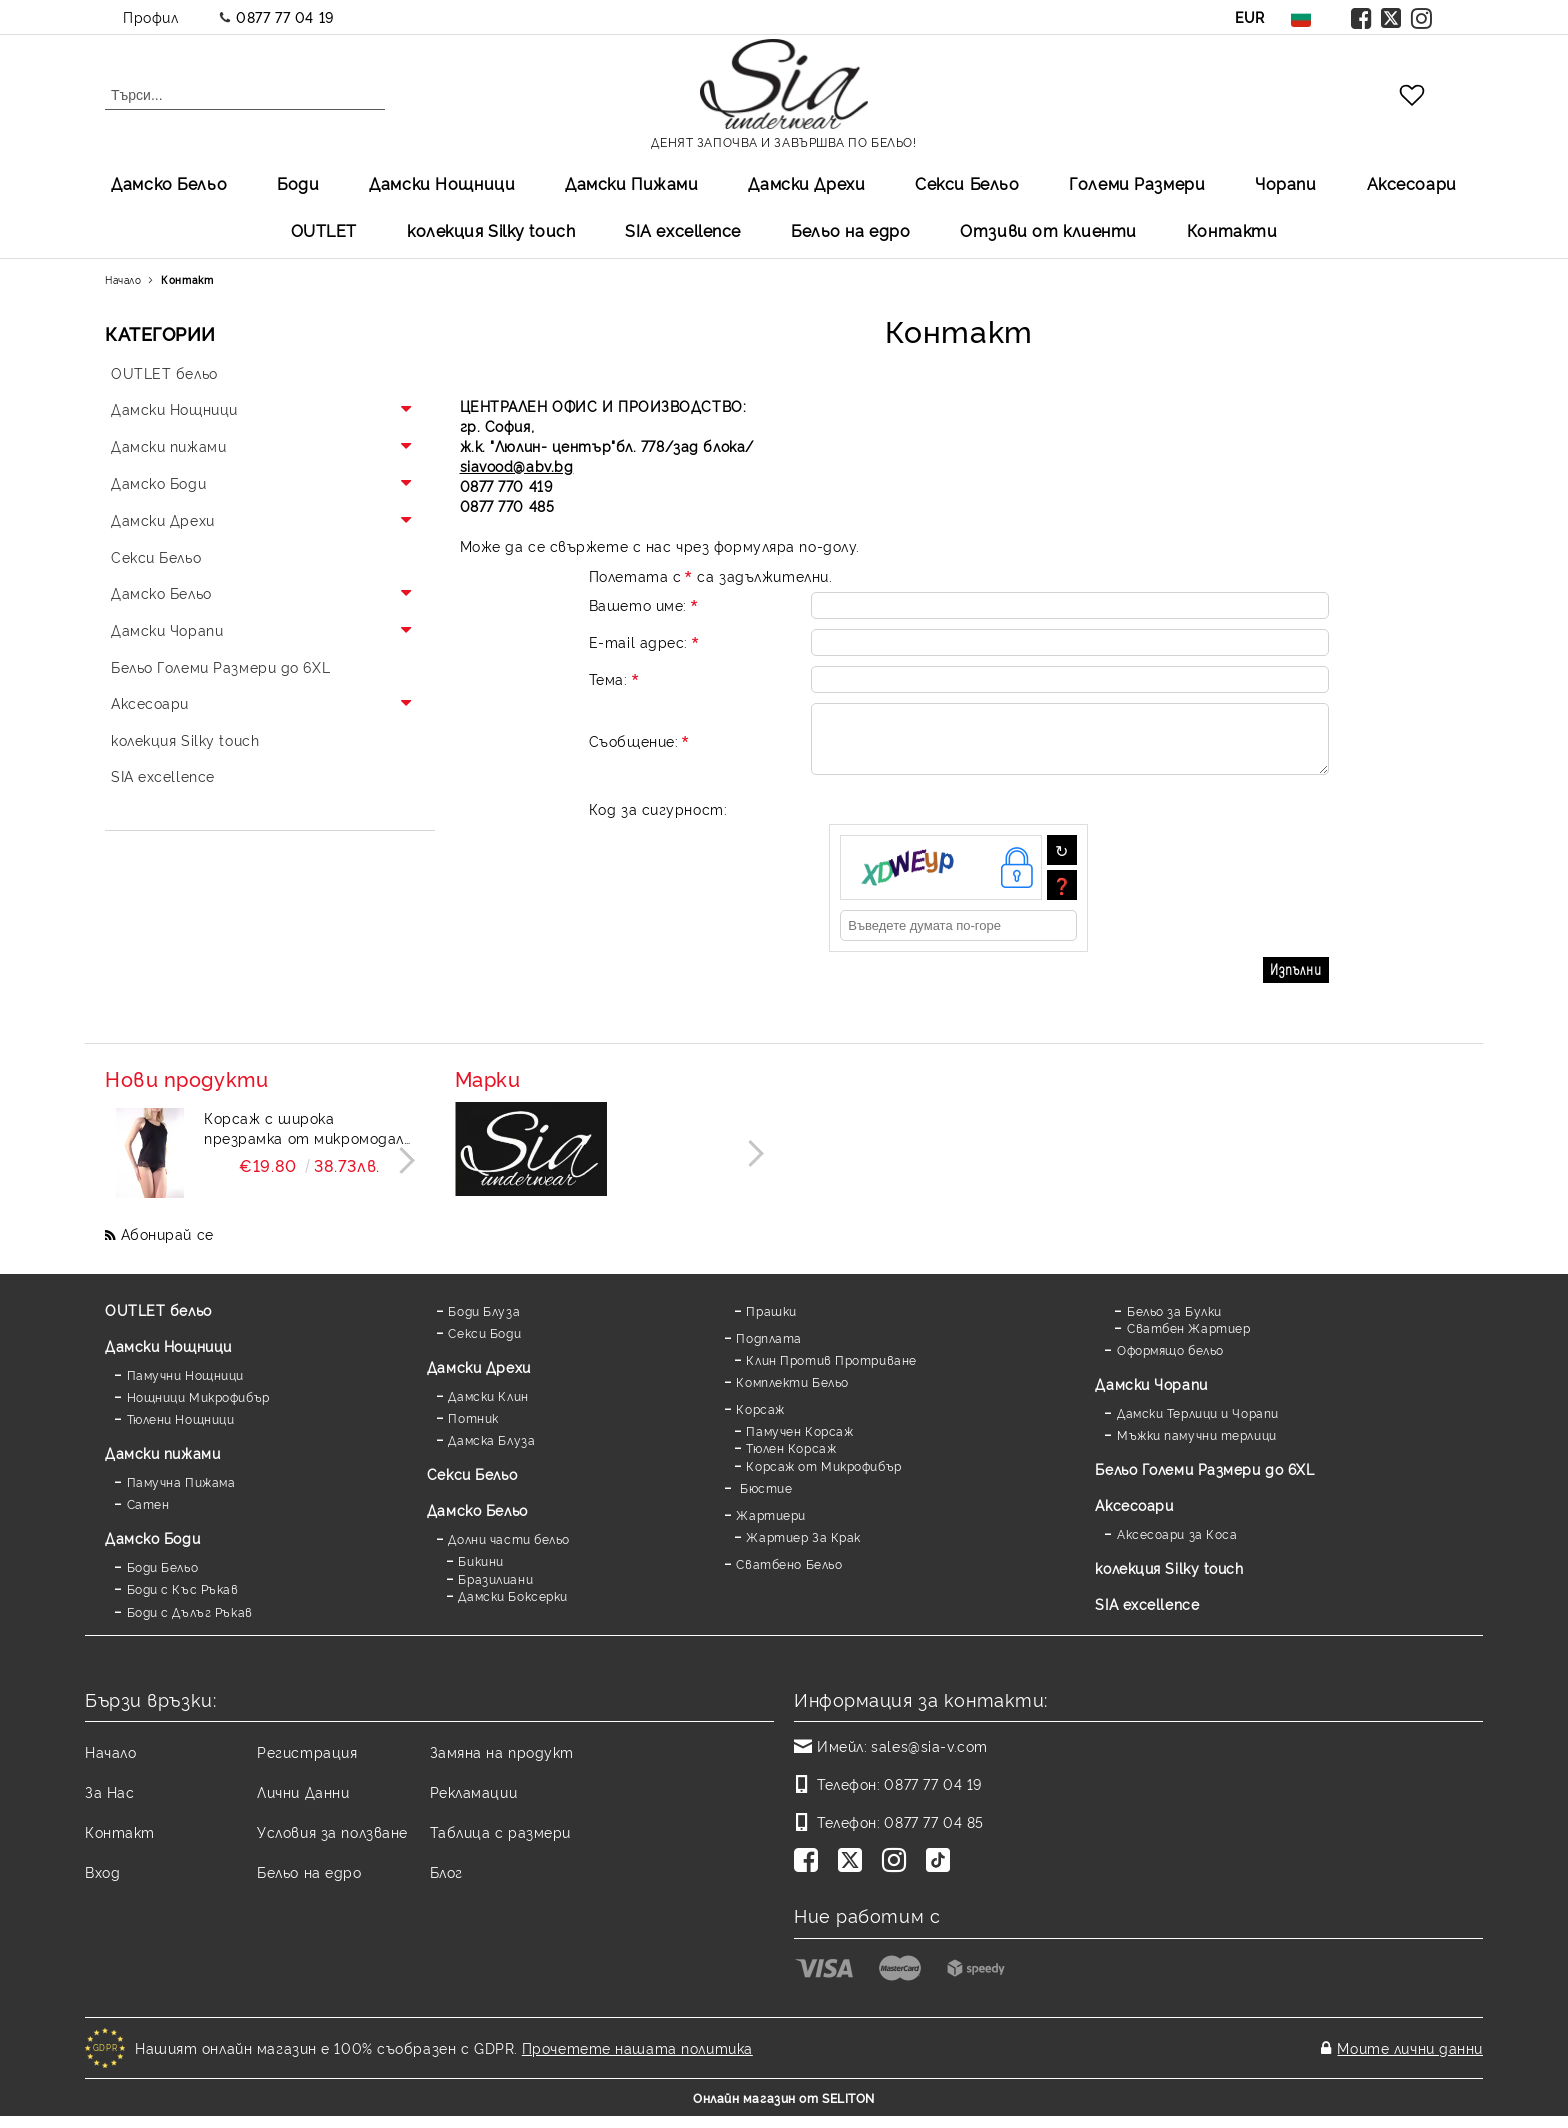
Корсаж (760, 1420)
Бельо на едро (850, 230)
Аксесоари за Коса (1177, 1545)
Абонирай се (167, 1245)
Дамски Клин (488, 1407)
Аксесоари (1412, 183)
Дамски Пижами (631, 183)
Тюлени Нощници (181, 1430)
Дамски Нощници (442, 183)
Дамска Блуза (491, 1451)
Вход (102, 1883)
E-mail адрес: (645, 641)
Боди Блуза (484, 1322)
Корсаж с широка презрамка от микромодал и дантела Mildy (304, 1140)
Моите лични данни (1410, 2059)
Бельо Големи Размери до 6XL (1204, 1480)
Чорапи (1285, 183)
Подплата (768, 1349)
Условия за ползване (332, 1843)
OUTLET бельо (158, 1321)
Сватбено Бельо (789, 1575)
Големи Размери (1137, 183)
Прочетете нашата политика (637, 2059)
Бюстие (764, 1499)
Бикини (480, 1572)
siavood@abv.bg (517, 465)
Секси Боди (484, 1344)
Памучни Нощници (185, 1386)
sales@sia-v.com (929, 1757)
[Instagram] (898, 1874)
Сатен (148, 1515)
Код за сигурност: (658, 820)
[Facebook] (810, 1874)
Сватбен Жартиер (1188, 1339)
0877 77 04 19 (284, 16)
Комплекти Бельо (792, 1393)
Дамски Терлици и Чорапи (1198, 1424)
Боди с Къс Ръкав (183, 1600)
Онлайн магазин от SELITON (784, 2109)
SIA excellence (1147, 1615)
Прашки (771, 1322)
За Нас (109, 1803)
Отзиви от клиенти (1048, 230)
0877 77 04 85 (933, 1833)
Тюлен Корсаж (791, 1459)
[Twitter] (854, 1874)
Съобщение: (641, 746)
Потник (473, 1429)
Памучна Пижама (181, 1493)
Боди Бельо (163, 1578)
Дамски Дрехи (806, 183)
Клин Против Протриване (831, 1371)
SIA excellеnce (683, 230)
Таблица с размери (501, 1843)
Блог (446, 1883)
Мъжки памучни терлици (1197, 1446)
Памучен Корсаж (799, 1442)
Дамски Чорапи (1151, 1395)
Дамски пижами (162, 1464)
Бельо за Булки (1174, 1322)
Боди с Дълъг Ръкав (190, 1623)
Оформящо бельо (1170, 1361)
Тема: (615, 678)
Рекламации (474, 1803)
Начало (123, 279)
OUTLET (324, 230)
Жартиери (770, 1526)
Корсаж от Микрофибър (823, 1477)
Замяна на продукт (502, 1763)
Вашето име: (645, 604)
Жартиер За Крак (803, 1548)
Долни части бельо (509, 1550)
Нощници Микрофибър (198, 1408)
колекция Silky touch (491, 230)
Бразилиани (495, 1590)
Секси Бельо (967, 183)
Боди (298, 183)
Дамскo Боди (152, 1549)
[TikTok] (942, 1874)
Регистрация (307, 1763)
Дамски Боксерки (512, 1607)
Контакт (120, 1843)
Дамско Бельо (169, 183)
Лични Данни (303, 1803)
